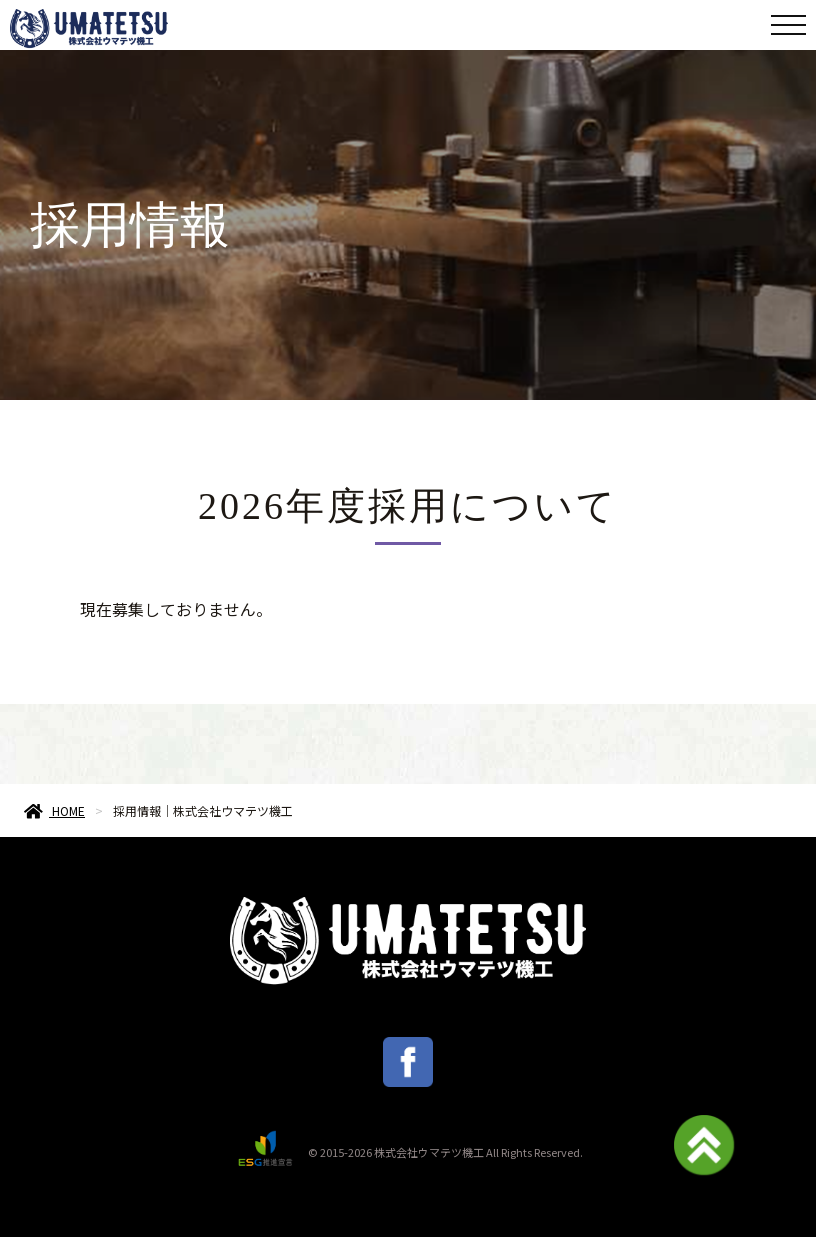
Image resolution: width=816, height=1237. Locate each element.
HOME (54, 810)
